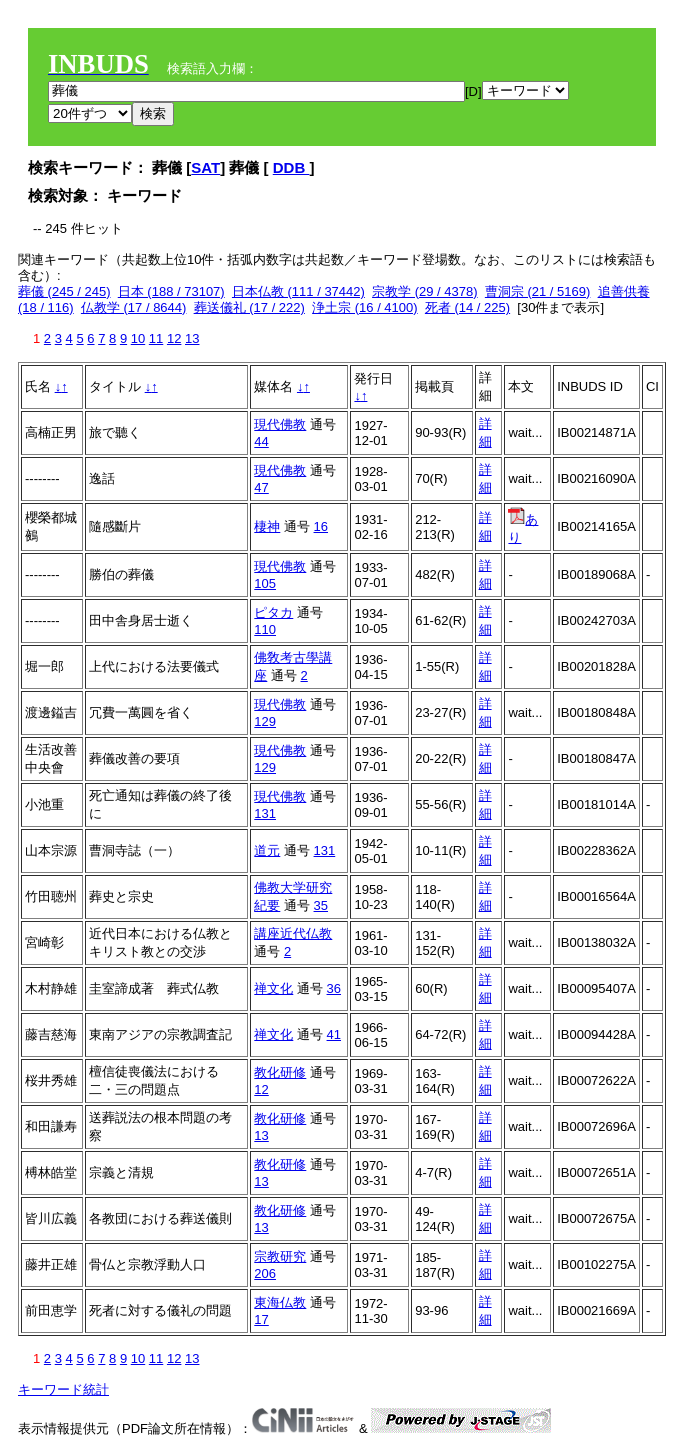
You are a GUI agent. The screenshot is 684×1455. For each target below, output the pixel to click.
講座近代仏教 (293, 933)
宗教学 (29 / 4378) (425, 291)
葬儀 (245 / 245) (64, 291)
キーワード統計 (63, 1389)
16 (321, 526)
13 (192, 338)
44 (261, 441)
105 (265, 583)
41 (334, 1034)
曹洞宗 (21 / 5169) (538, 291)
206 (265, 1273)
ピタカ (273, 612)
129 (265, 721)
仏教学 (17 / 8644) (134, 307)
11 (156, 338)
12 (174, 338)
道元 (267, 850)
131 (265, 813)
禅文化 (273, 988)
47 (261, 487)
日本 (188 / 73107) (171, 291)
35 (321, 905)
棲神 (267, 526)
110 (265, 629)
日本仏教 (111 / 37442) (298, 291)
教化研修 (280, 1072)
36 (334, 988)
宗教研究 (280, 1256)
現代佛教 (280, 424)
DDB (291, 167)
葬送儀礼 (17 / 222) (249, 307)
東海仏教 (280, 1302)
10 (138, 338)
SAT (205, 167)
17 (261, 1319)
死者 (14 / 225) (467, 307)
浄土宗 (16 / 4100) (365, 307)
